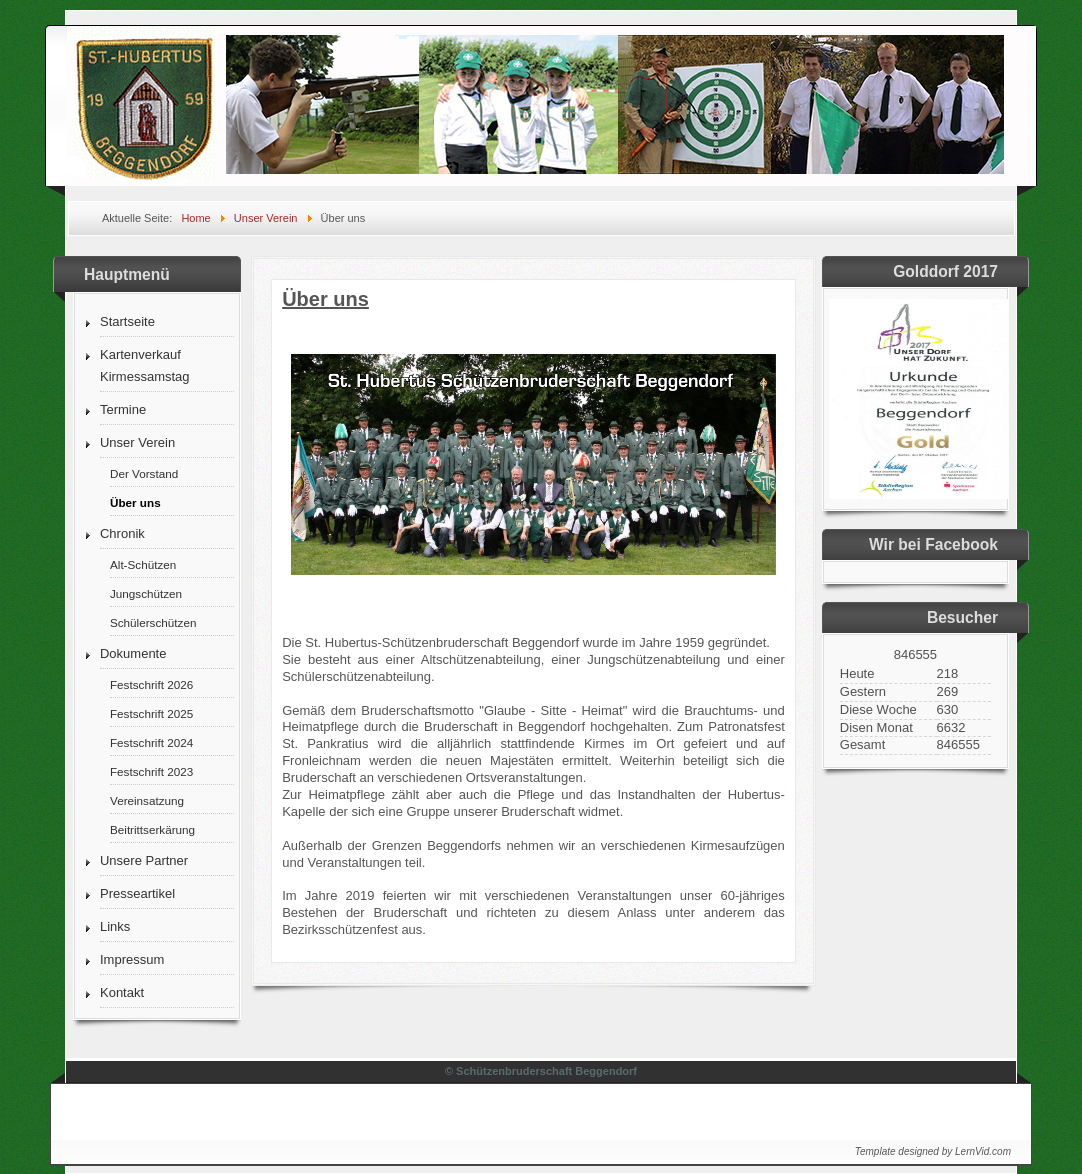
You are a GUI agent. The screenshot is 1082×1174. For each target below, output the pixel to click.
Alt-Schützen (143, 564)
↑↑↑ (982, 1106)
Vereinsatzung (147, 800)
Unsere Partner (144, 860)
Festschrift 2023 (151, 771)
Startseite (127, 321)
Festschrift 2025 (151, 713)
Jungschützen (146, 593)
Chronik (122, 533)
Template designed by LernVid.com (933, 1151)
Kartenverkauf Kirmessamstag (145, 365)
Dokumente (133, 653)
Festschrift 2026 (151, 684)
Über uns (135, 502)
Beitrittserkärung (152, 829)
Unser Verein (137, 442)
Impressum (132, 959)
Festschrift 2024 (151, 742)
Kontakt (122, 992)
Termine (123, 409)
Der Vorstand (144, 473)
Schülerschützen (153, 622)
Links (115, 926)
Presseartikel (137, 893)
